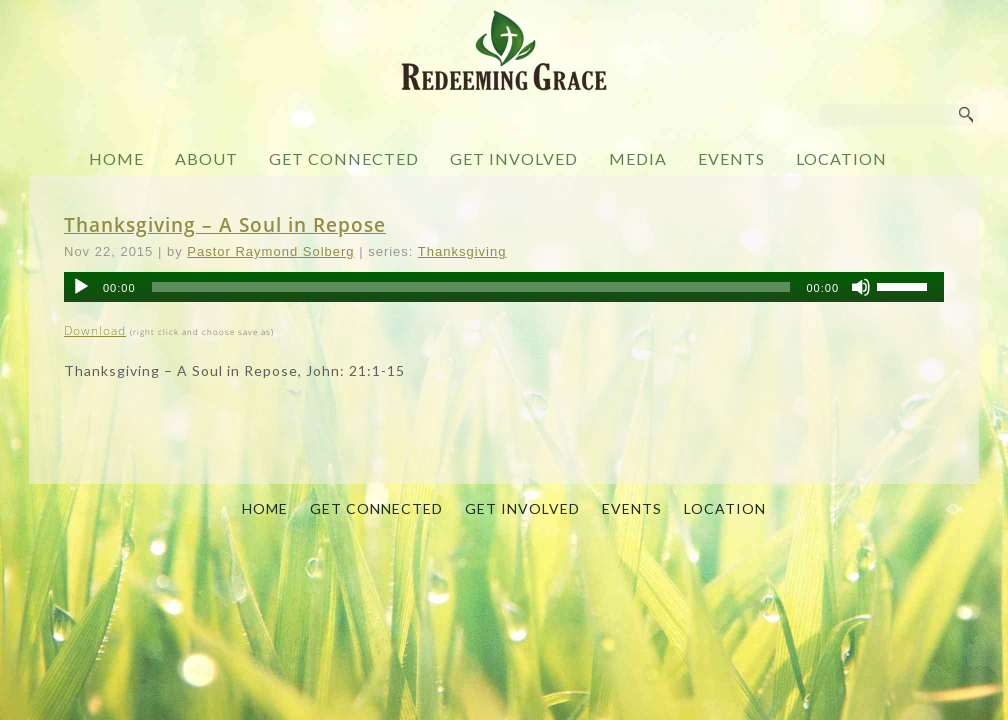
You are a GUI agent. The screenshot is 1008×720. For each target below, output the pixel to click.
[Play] (81, 287)
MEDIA (638, 158)
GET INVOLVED (514, 158)
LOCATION (841, 158)
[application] (504, 287)
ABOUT (206, 158)
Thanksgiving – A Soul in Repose (225, 224)
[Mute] (861, 287)
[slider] (471, 287)
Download (95, 330)
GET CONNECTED (344, 158)
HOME (116, 158)
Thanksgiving (462, 251)
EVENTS (731, 158)
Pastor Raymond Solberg (270, 251)
